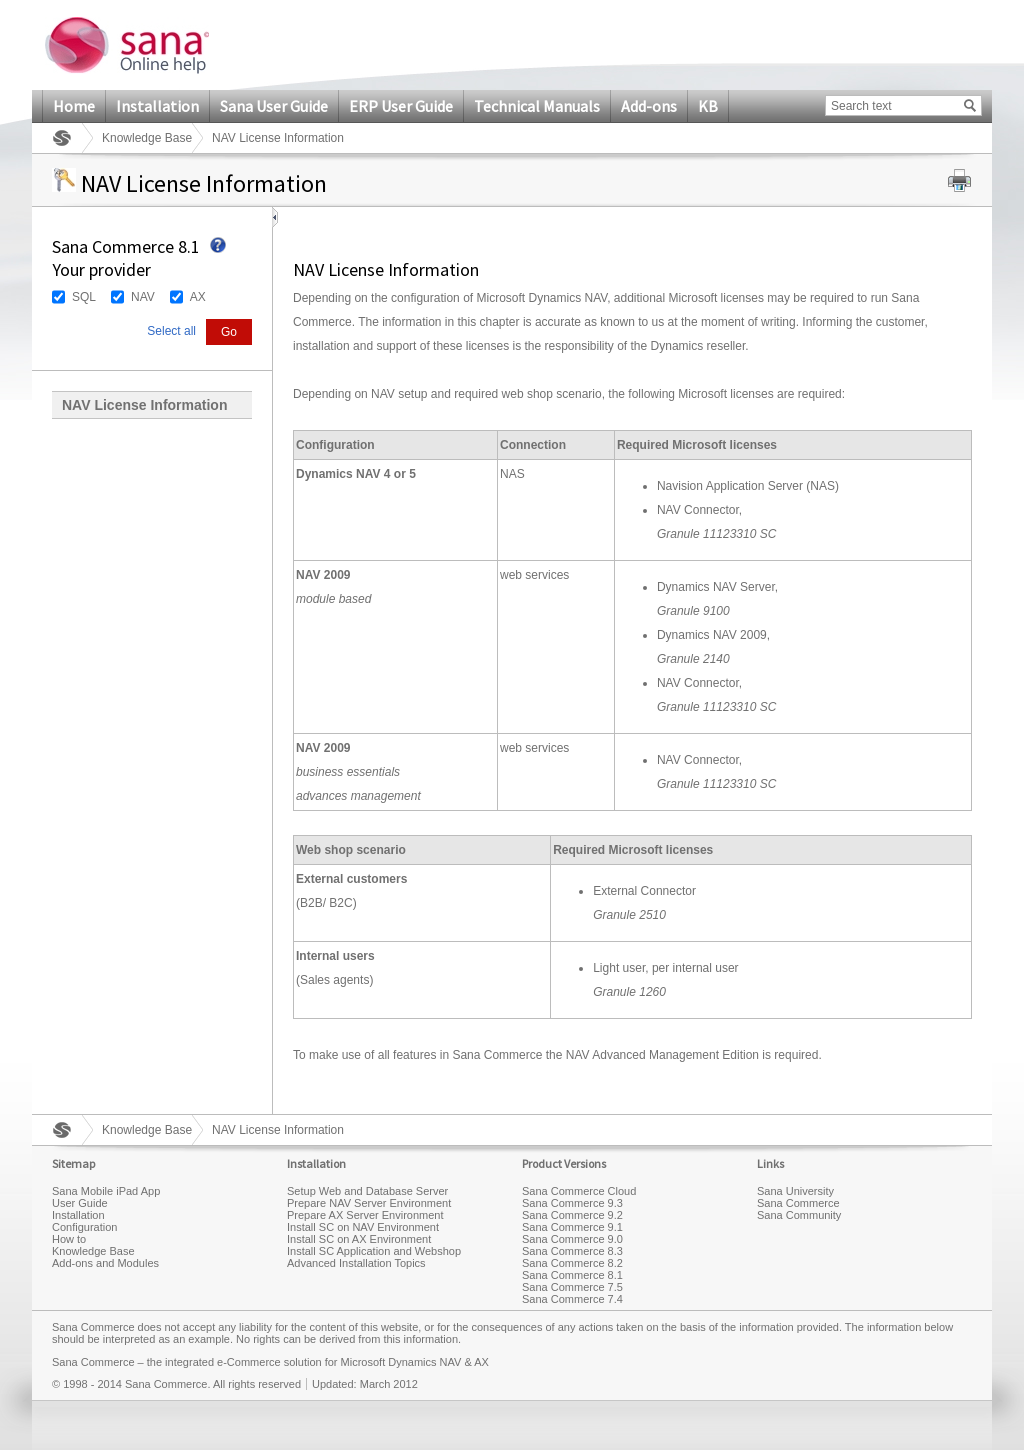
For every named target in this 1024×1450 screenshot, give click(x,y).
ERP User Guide (401, 106)
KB (708, 106)
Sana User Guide (274, 106)
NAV (143, 297)
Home (74, 106)
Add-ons (649, 106)
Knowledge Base (147, 138)
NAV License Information (144, 405)
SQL (84, 297)
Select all (171, 331)
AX (198, 297)
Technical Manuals (537, 106)
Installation (157, 106)
